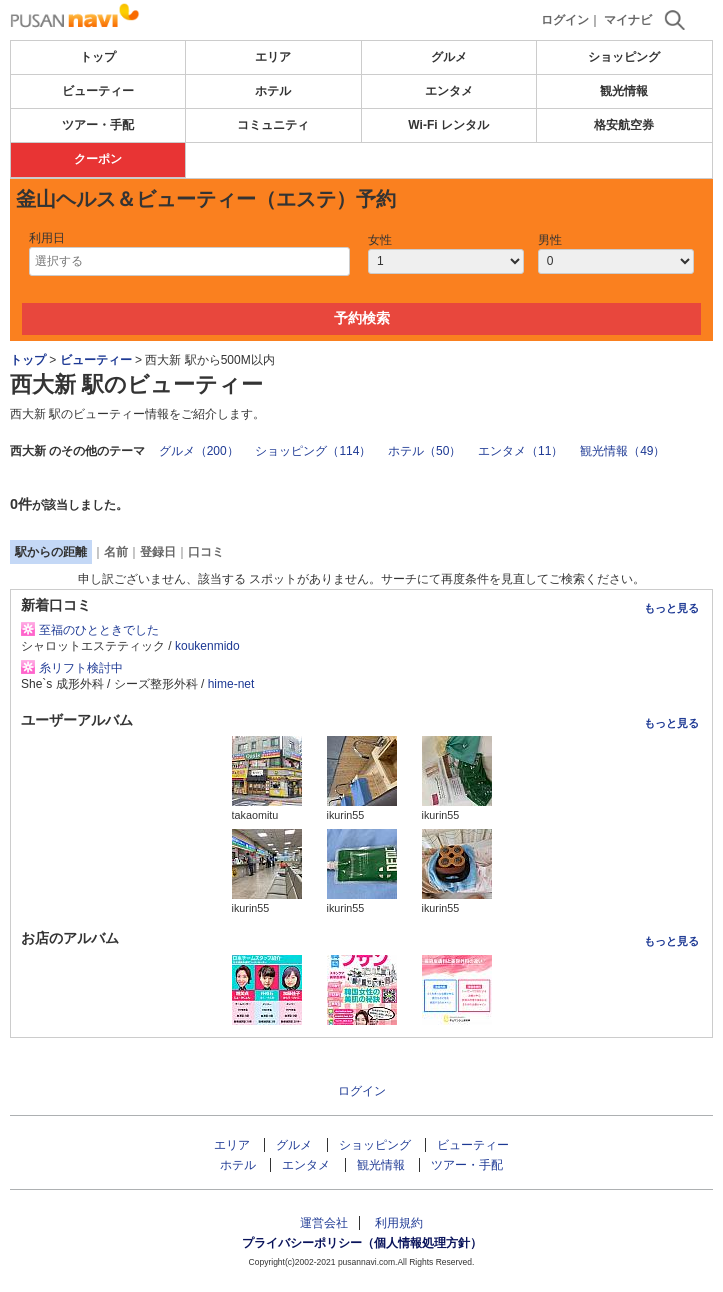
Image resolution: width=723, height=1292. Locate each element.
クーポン (98, 159)
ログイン (565, 20)
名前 (116, 552)
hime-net (231, 684)
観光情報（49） (622, 451)
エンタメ (449, 91)
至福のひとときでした (99, 630)
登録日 (158, 552)
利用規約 (399, 1223)
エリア (273, 57)
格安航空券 (624, 125)
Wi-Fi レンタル (448, 125)
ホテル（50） (424, 451)
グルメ (449, 57)
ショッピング (624, 57)
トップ (98, 57)
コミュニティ (273, 125)
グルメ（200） (199, 451)
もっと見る (671, 608)
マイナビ (628, 20)
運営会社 (324, 1223)
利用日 (47, 238)
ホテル (273, 91)
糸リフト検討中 (81, 668)
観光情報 (624, 91)
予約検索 (362, 318)
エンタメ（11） (520, 451)
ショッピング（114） (313, 451)
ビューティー (98, 91)
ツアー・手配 (98, 125)
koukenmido (207, 646)
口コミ (206, 552)
